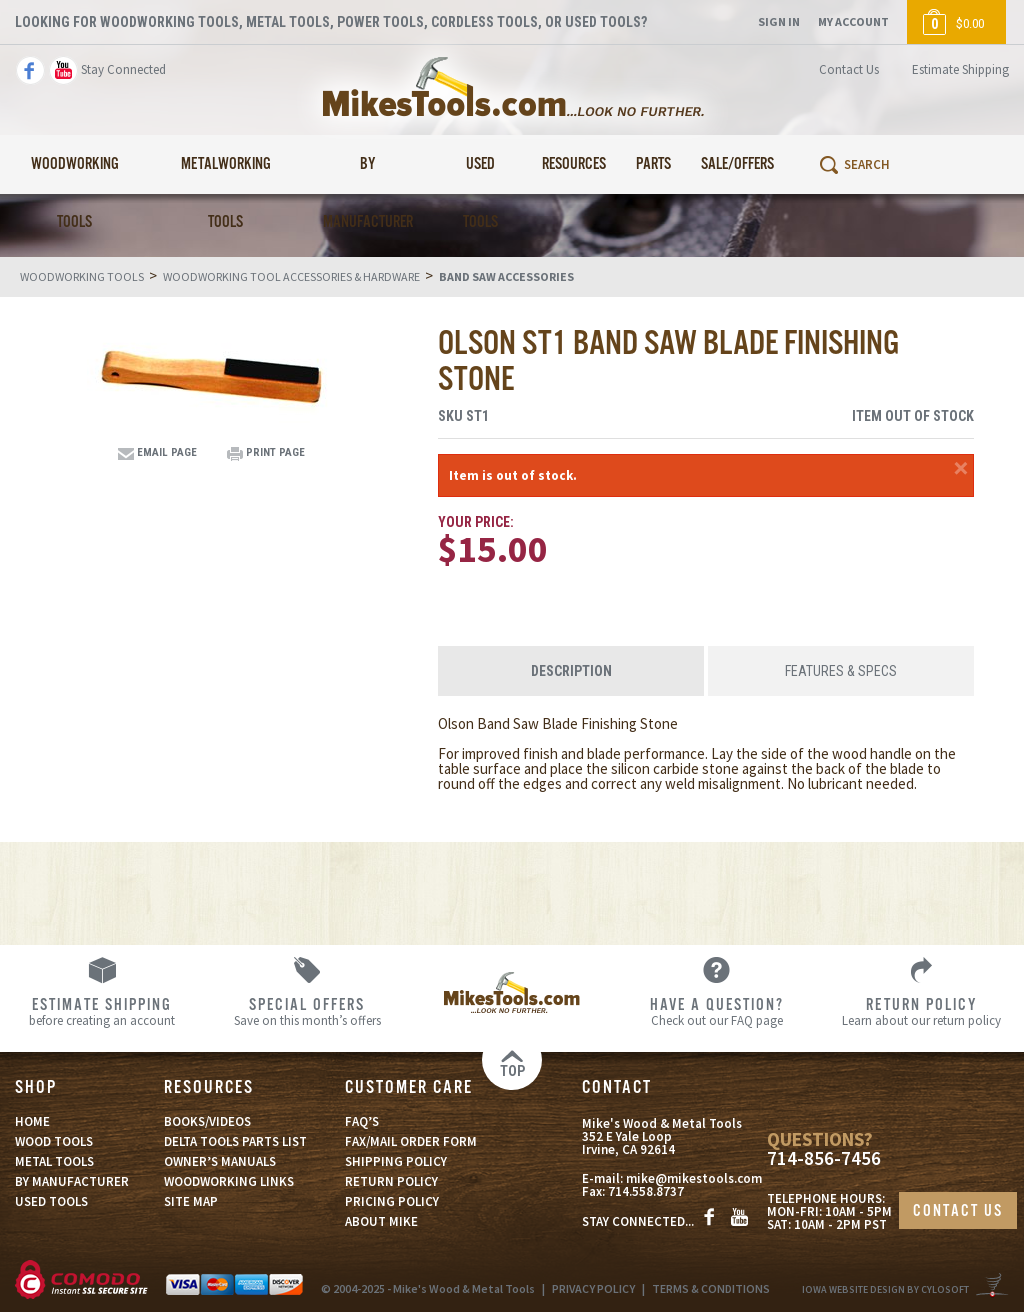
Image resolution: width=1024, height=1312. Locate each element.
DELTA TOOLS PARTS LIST (235, 1141)
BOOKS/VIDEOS (207, 1121)
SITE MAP (191, 1201)
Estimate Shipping (960, 69)
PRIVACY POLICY (593, 1288)
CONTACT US (958, 1211)
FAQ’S (362, 1121)
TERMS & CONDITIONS (711, 1288)
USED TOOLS (51, 1201)
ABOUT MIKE (381, 1221)
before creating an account (102, 1011)
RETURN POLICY (391, 1181)
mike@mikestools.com (694, 1179)
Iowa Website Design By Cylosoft (885, 1289)
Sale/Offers (737, 164)
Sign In (779, 21)
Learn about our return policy (921, 1011)
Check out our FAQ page (716, 1011)
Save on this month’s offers (307, 1011)
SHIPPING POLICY (396, 1161)
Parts (653, 164)
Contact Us (849, 69)
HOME (32, 1121)
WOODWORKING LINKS (229, 1181)
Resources (574, 164)
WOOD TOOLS (54, 1141)
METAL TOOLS (54, 1161)
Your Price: (476, 522)
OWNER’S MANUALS (220, 1161)
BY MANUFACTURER (72, 1181)
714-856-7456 (824, 1158)
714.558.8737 (646, 1192)
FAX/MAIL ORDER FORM (411, 1141)
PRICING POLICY (392, 1201)
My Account (853, 21)
